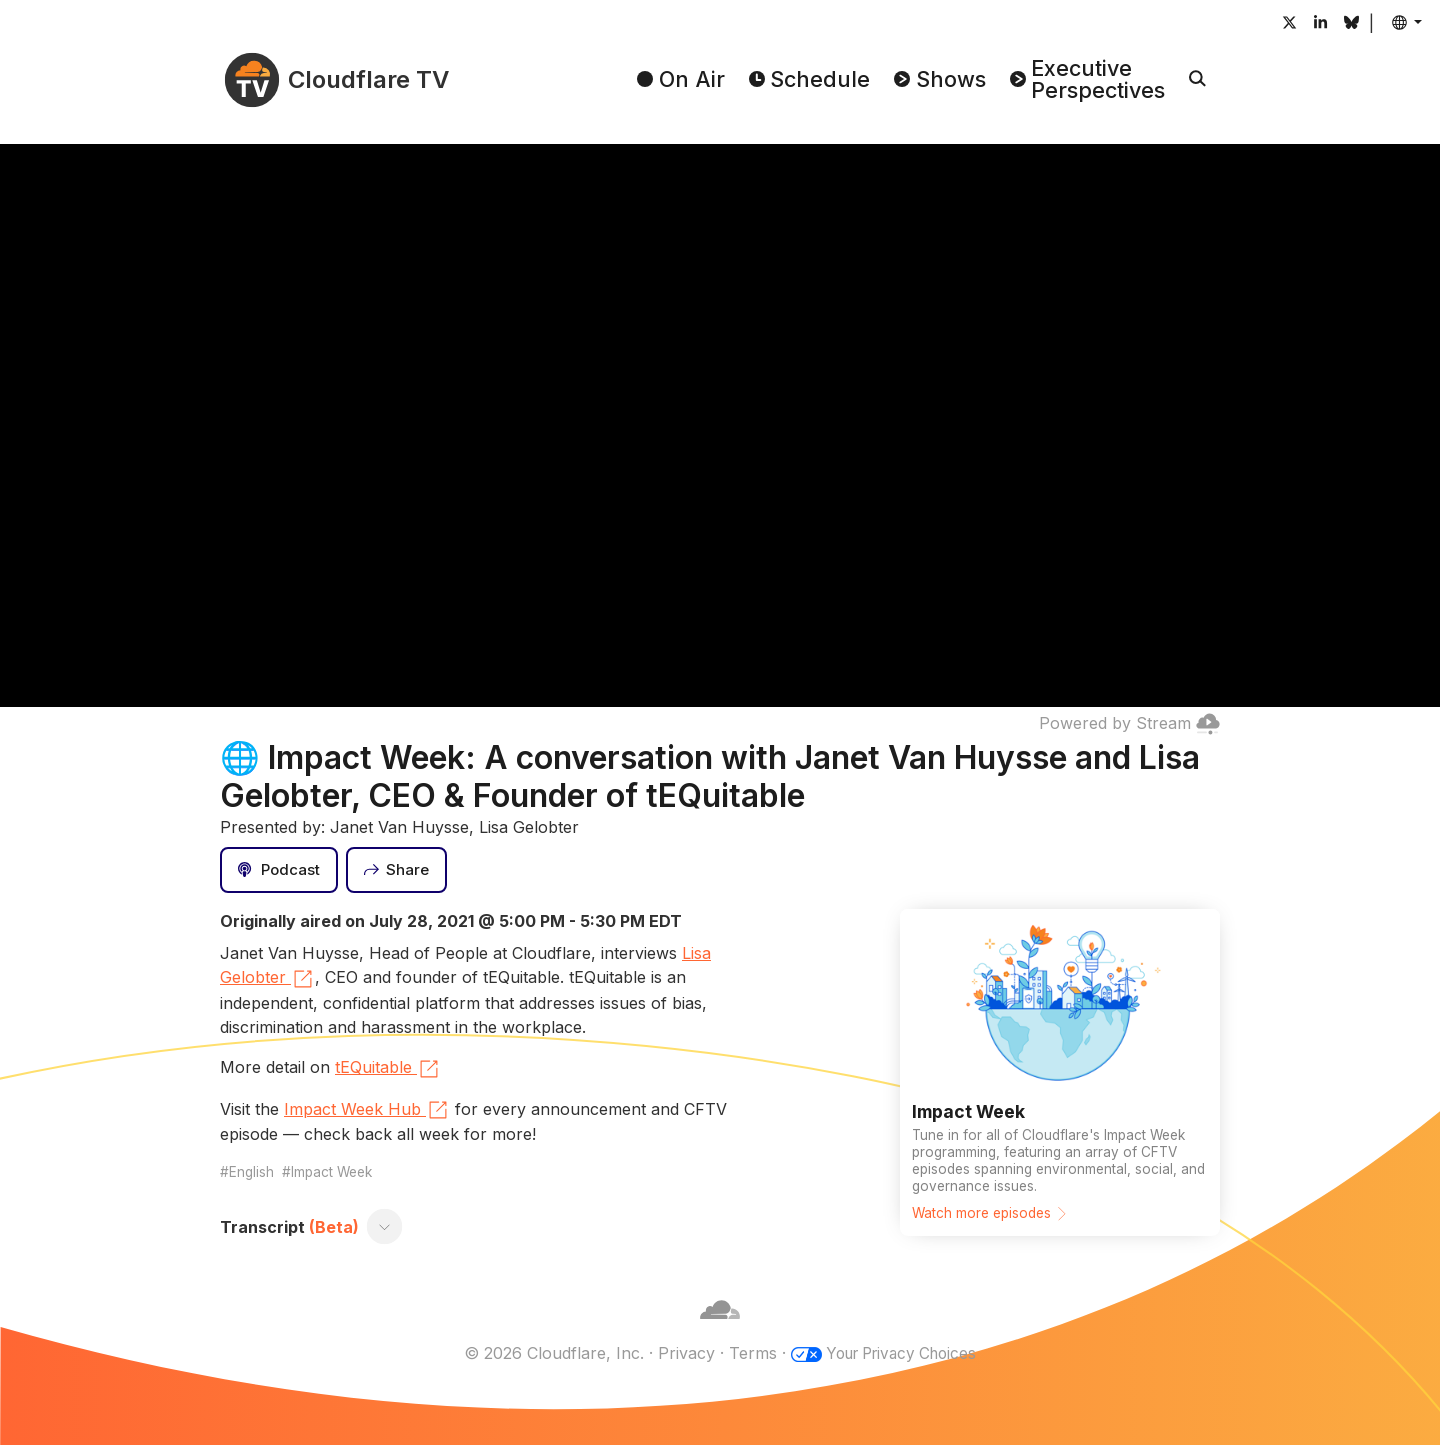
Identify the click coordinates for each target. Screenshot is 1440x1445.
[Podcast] (279, 870)
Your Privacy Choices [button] (901, 1353)
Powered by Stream (1129, 723)
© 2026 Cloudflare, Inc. (547, 1353)
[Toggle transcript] (385, 1227)
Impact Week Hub (367, 1110)
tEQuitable (388, 1069)
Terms (746, 1353)
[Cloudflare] (720, 1329)
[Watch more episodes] (1060, 1072)
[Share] (397, 870)
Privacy (679, 1353)
